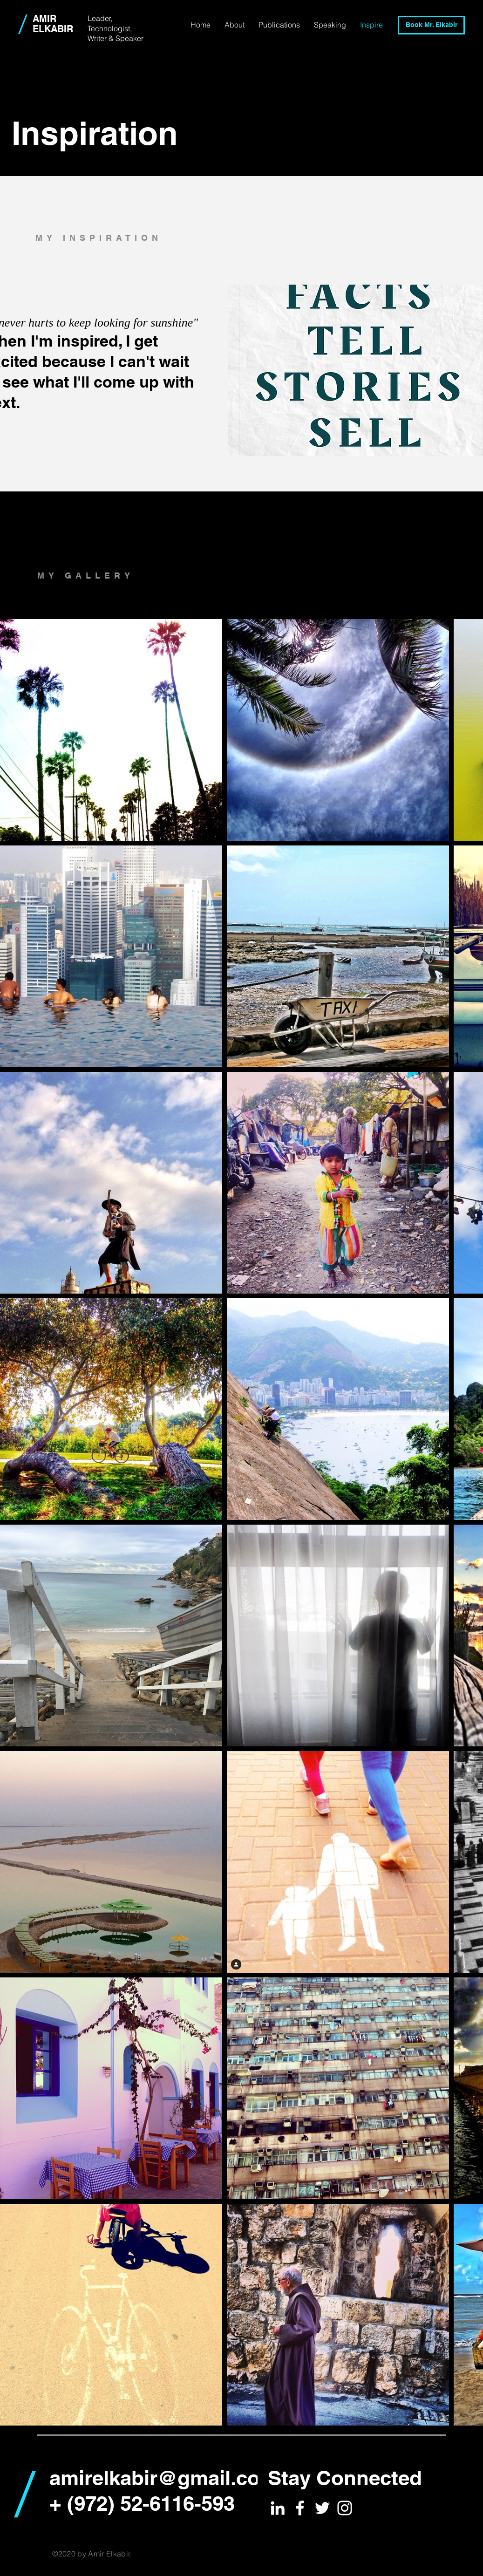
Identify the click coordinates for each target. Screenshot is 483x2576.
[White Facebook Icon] (300, 2508)
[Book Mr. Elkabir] (431, 25)
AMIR (44, 18)
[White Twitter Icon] (322, 2508)
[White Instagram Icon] (344, 2508)
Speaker (129, 38)
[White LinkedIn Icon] (277, 2508)
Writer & (102, 38)
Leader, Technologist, (111, 23)
